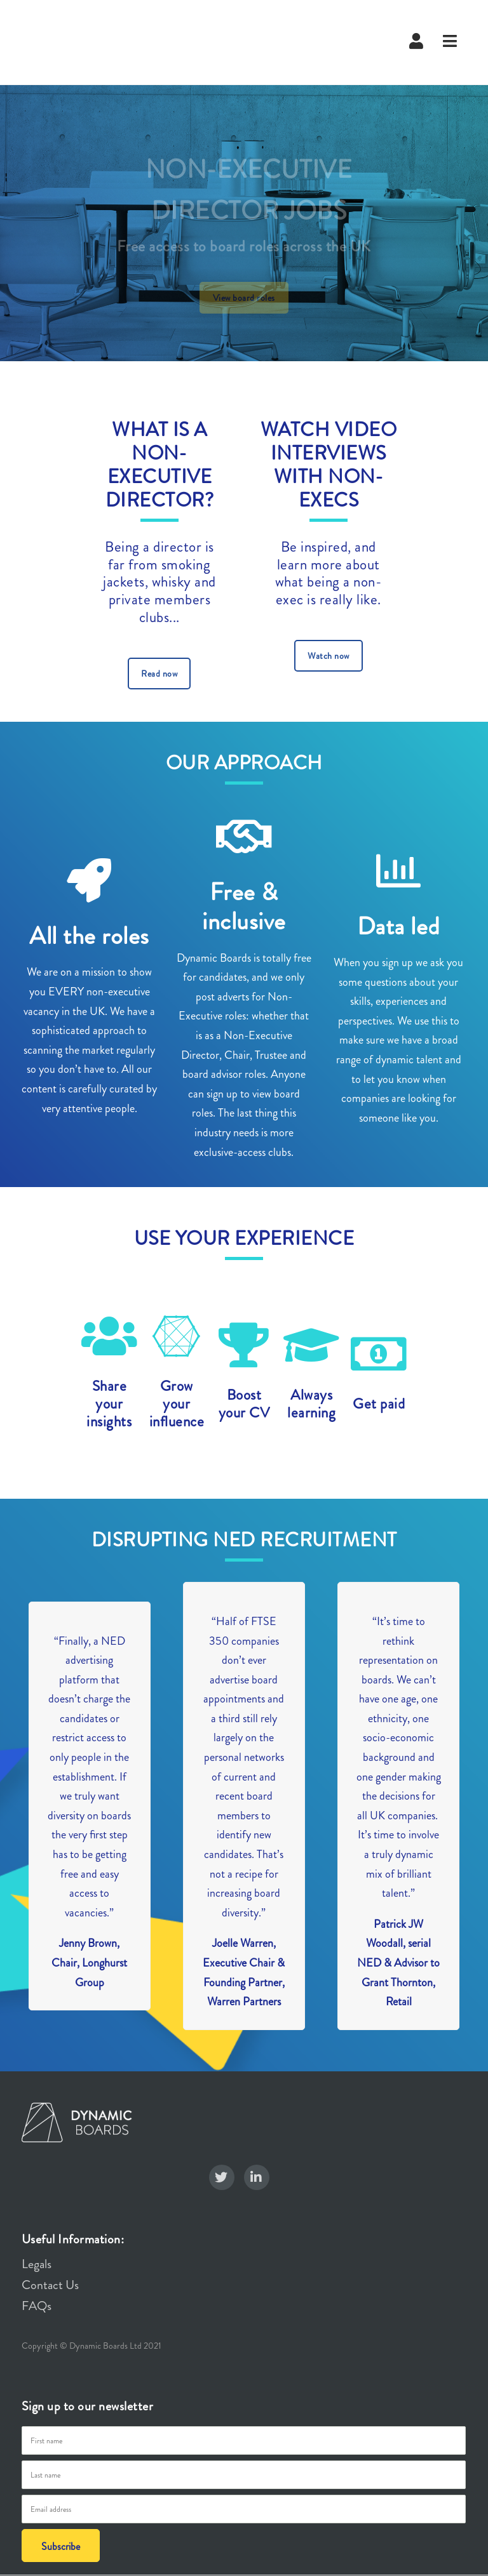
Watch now (328, 655)
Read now (159, 673)
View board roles (244, 297)
